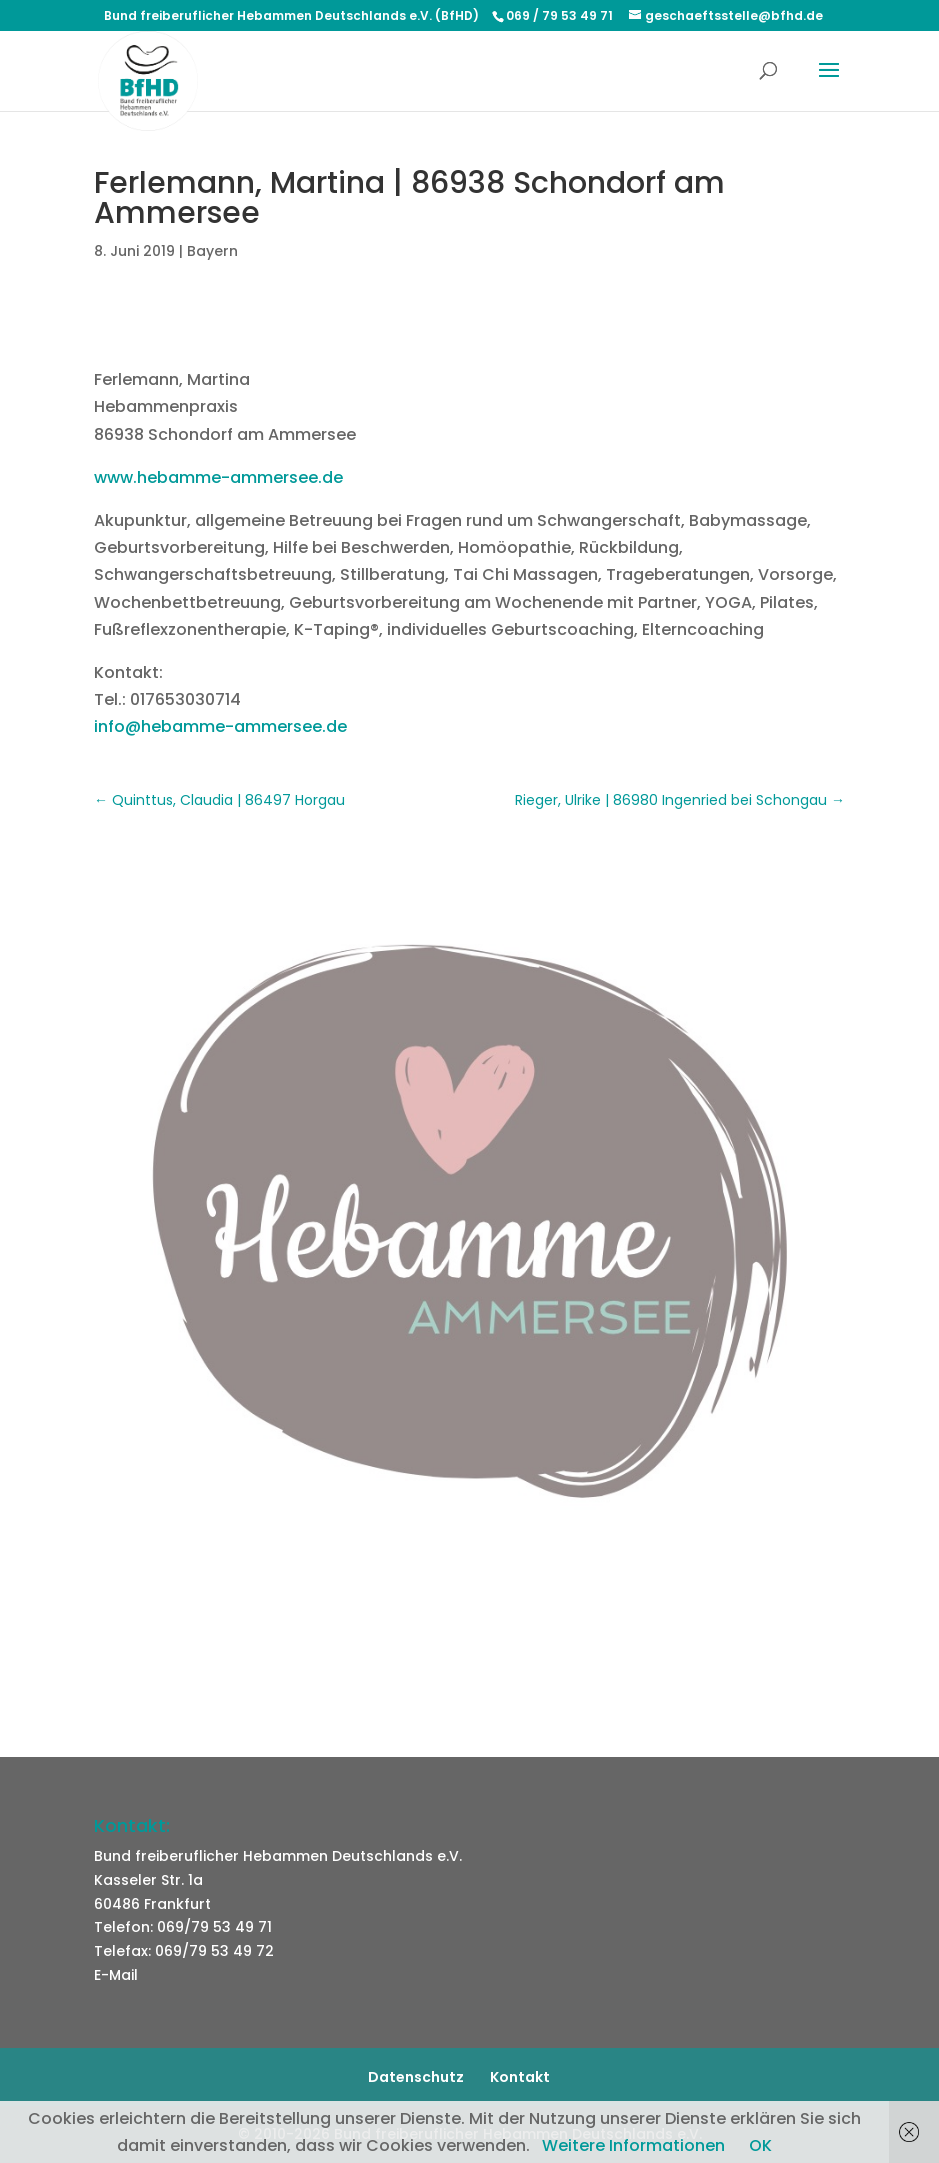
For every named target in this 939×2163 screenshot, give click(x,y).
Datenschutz (416, 2077)
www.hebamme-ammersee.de (218, 477)
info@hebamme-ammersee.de (220, 726)
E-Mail (116, 1975)
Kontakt (520, 2077)
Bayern (212, 251)
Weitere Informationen (633, 2145)
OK (760, 2145)
